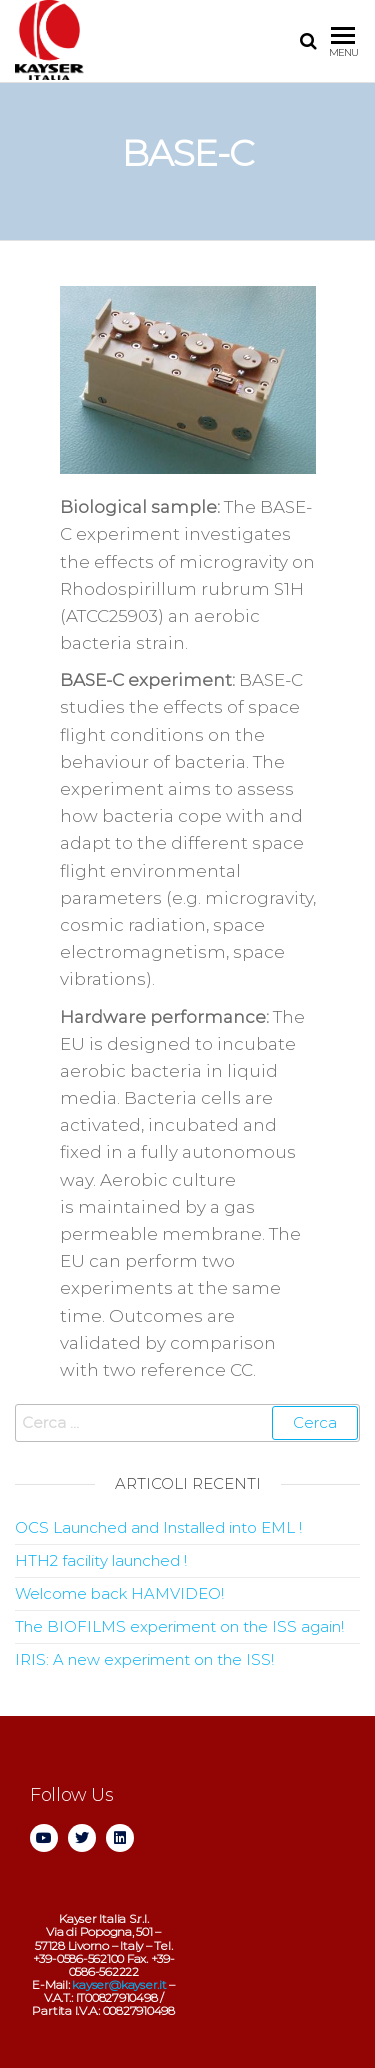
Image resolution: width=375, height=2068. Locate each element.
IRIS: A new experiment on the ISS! (144, 1659)
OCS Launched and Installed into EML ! (158, 1527)
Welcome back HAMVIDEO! (119, 1593)
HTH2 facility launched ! (101, 1560)
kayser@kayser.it (119, 1984)
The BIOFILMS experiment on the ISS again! (179, 1626)
